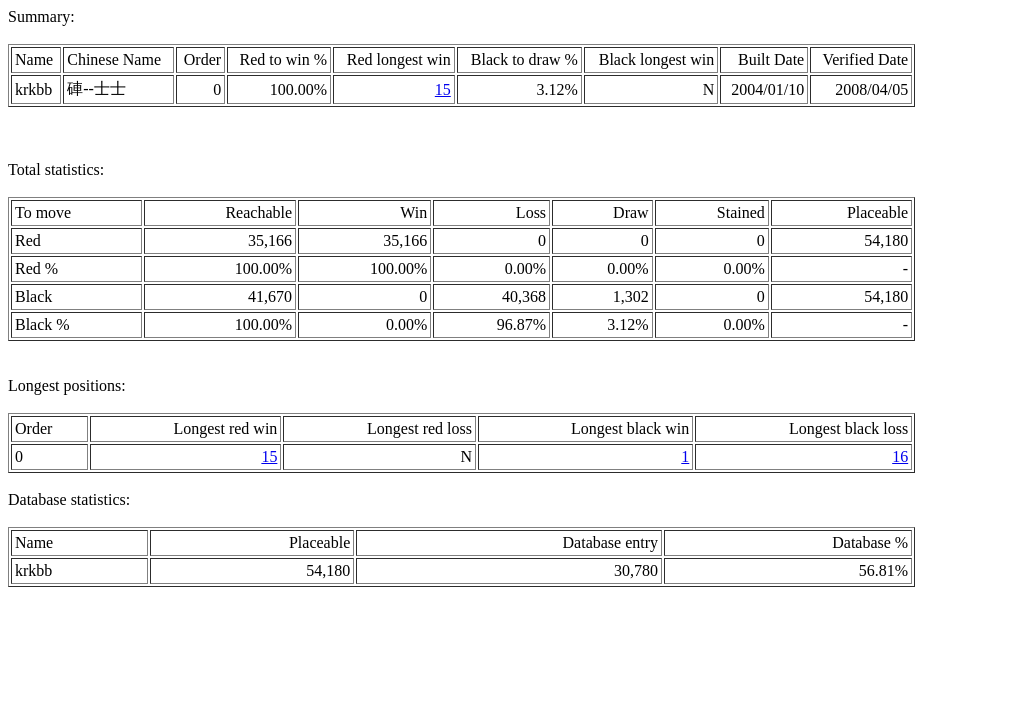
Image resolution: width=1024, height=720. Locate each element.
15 (443, 89)
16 (900, 456)
